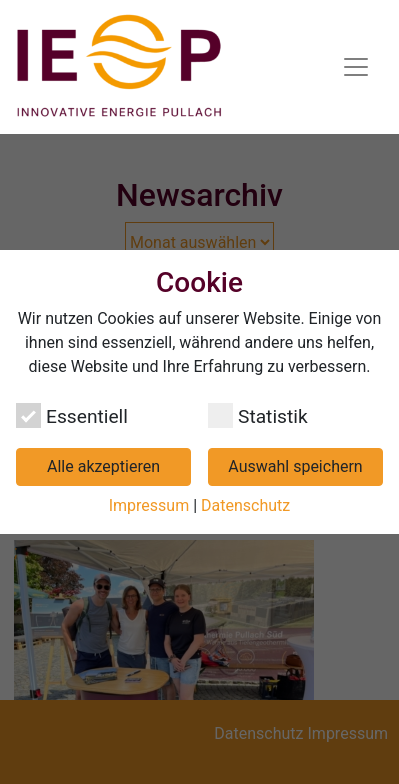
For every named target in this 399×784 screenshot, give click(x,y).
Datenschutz (245, 505)
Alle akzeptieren (103, 466)
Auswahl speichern (295, 466)
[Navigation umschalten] (356, 67)
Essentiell (72, 415)
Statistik (258, 415)
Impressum (149, 505)
